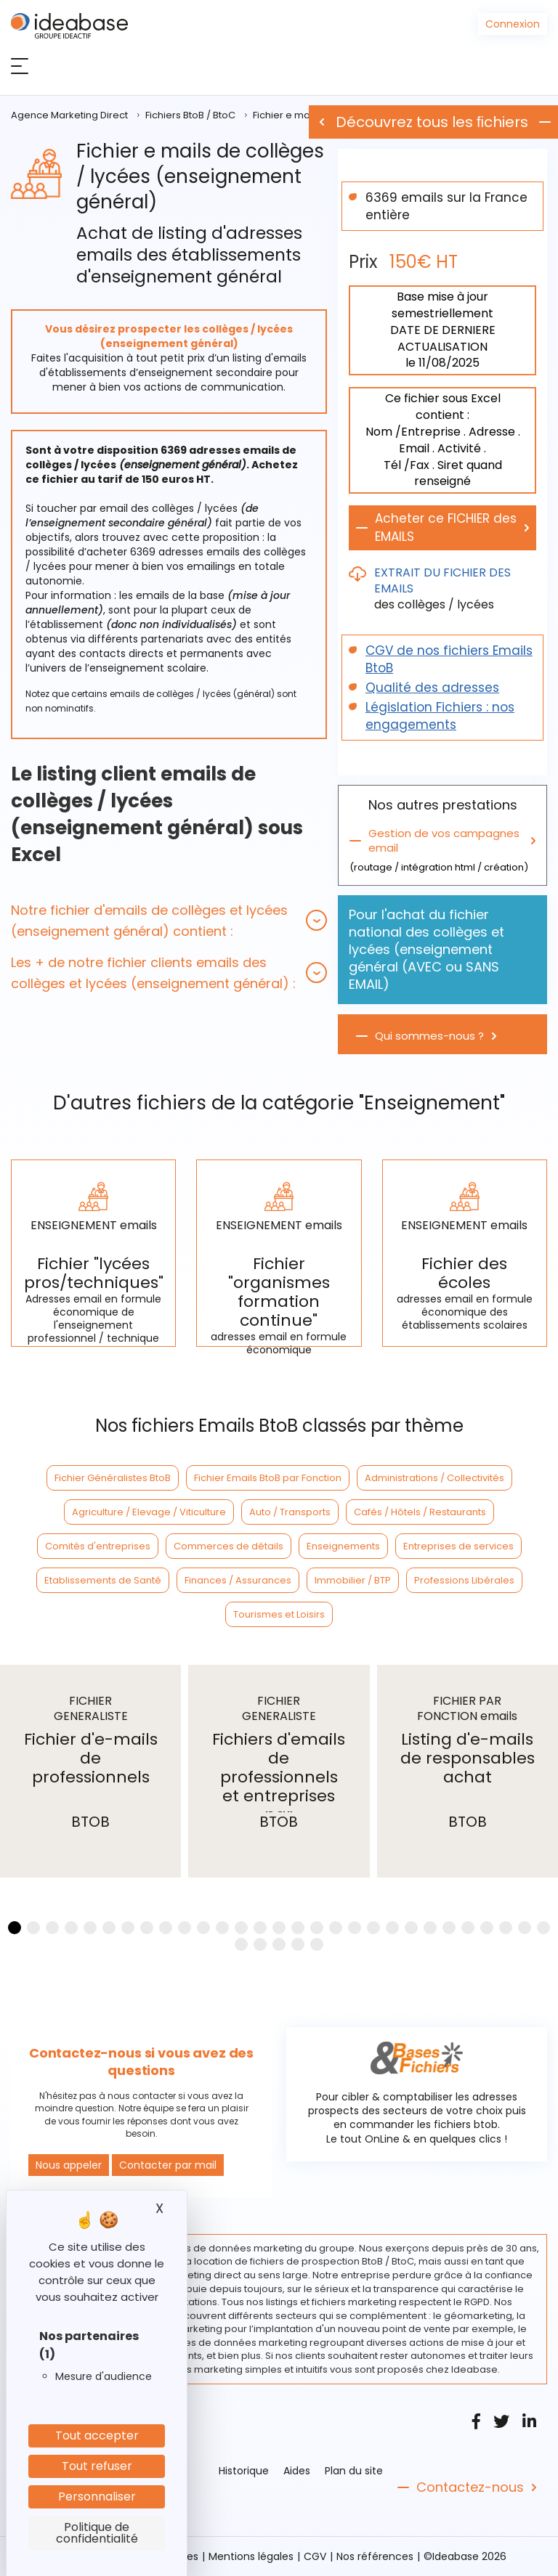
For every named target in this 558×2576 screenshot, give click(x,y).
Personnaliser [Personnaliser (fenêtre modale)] (97, 2496)
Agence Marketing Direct (69, 115)
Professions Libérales (464, 1580)
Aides (296, 2470)
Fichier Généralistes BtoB (112, 1478)
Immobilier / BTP (353, 1580)
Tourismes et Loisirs (279, 1614)
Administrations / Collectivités (434, 1478)
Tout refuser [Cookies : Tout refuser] (97, 2466)
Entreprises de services (458, 1546)
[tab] (169, 920)
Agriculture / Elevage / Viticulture (149, 1512)
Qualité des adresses (432, 687)
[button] (169, 920)
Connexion (512, 24)
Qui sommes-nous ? (429, 1036)
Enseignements (343, 1546)
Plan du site (354, 2470)
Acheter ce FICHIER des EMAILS (446, 527)
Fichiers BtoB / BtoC (190, 115)
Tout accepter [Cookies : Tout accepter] (97, 2435)
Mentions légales (251, 2556)
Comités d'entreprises (97, 1546)
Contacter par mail (168, 2165)
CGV (315, 2556)
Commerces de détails (228, 1546)
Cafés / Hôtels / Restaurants (420, 1512)
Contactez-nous (470, 2487)
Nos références (374, 2556)
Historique (244, 2470)
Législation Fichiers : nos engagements (439, 715)
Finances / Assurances (238, 1580)
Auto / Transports (290, 1512)
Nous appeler (69, 2165)
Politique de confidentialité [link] (97, 2533)
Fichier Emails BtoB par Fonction (267, 1478)
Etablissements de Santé (102, 1580)
